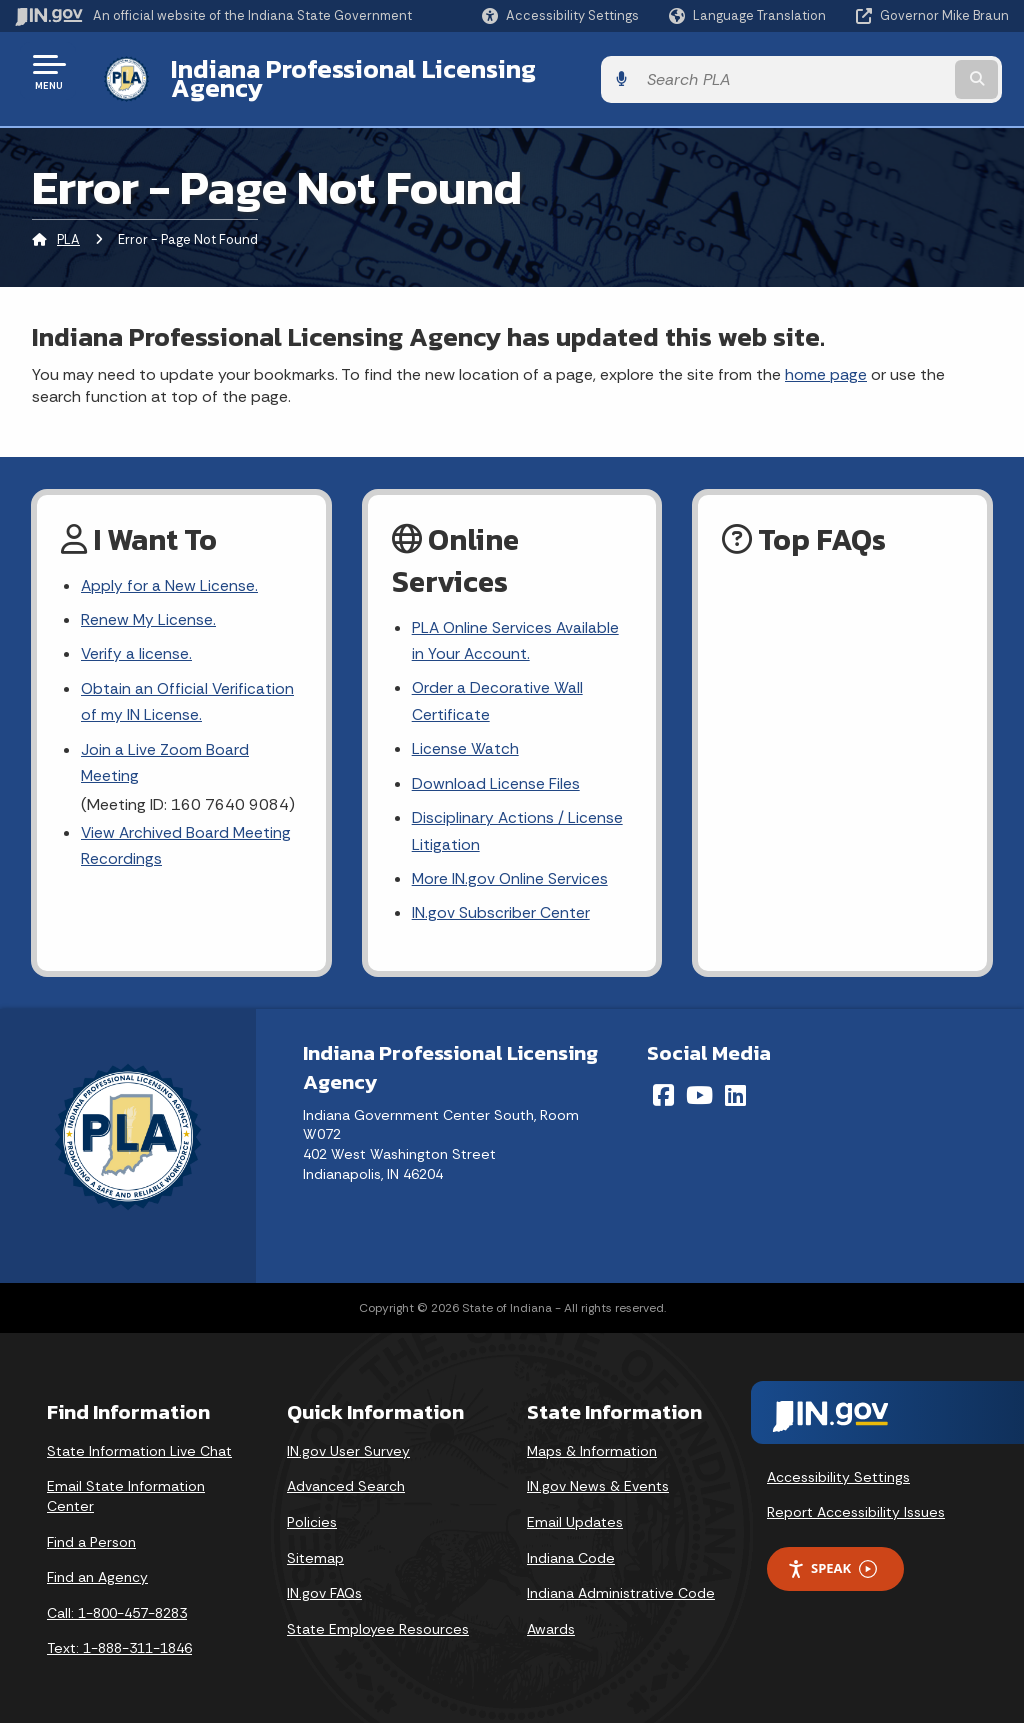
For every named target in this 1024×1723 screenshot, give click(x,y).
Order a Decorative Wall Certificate (498, 689)
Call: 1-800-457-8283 (117, 1605)
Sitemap (315, 1550)
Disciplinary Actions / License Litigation (518, 821)
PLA (68, 224)
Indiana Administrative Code (621, 1586)
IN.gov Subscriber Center (501, 905)
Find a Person (91, 1534)
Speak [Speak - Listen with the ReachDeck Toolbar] (832, 1560)
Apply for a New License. (170, 570)
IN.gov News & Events (598, 1479)
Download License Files (496, 772)
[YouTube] (699, 1087)
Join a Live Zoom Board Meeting (165, 752)
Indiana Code (571, 1550)
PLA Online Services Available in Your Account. (517, 626)
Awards (551, 1621)
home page (826, 358)
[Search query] (898, 71)
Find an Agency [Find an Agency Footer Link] (97, 1570)
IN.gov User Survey (348, 1443)
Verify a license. (137, 641)
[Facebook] (663, 1087)
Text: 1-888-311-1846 (119, 1641)
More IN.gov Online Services (511, 870)
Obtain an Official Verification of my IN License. (189, 690)
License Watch (465, 737)
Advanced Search (346, 1479)
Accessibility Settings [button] (838, 1469)
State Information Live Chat (139, 1443)
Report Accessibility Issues (856, 1505)
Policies (312, 1514)
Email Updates (575, 1514)
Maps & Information (592, 1443)
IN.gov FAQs (324, 1586)
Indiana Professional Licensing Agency (393, 71)
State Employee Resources (378, 1621)
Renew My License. (149, 605)
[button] (560, 15)
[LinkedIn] (735, 1087)
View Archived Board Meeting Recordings (187, 837)
